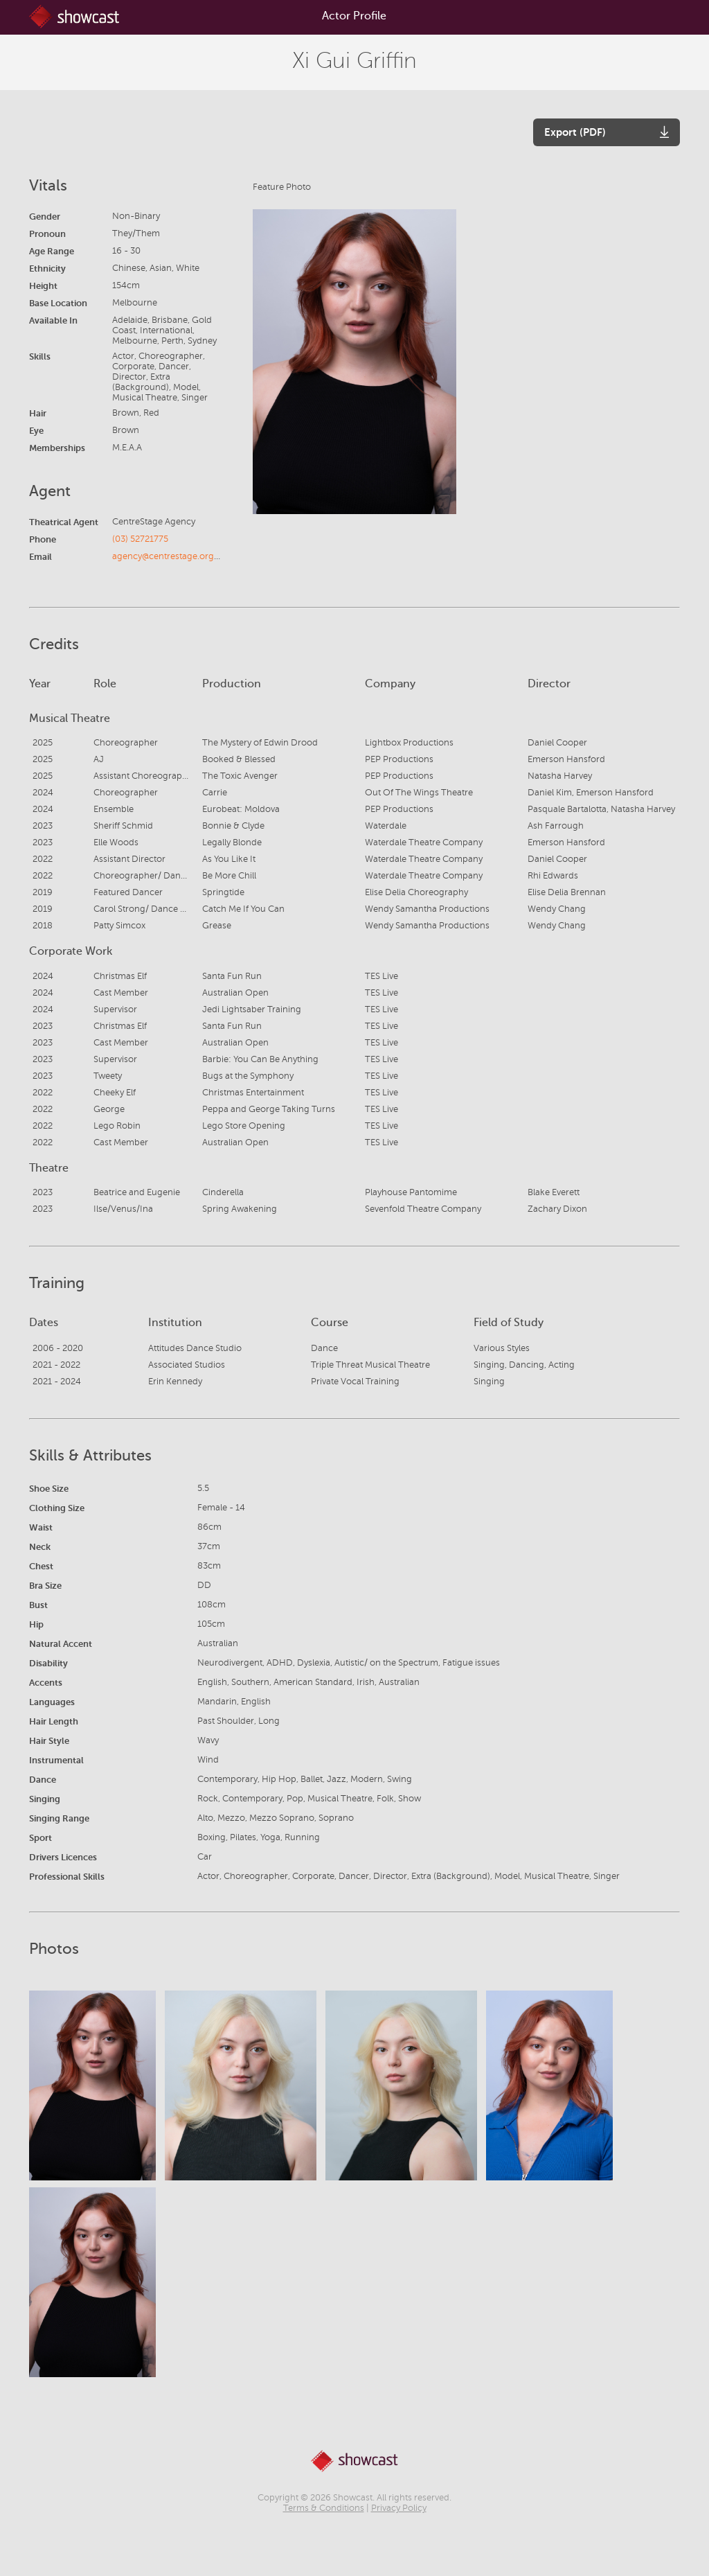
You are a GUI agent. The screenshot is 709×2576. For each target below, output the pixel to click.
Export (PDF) (575, 132)
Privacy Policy (399, 2508)
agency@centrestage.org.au (169, 556)
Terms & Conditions (323, 2508)
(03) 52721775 (140, 539)
